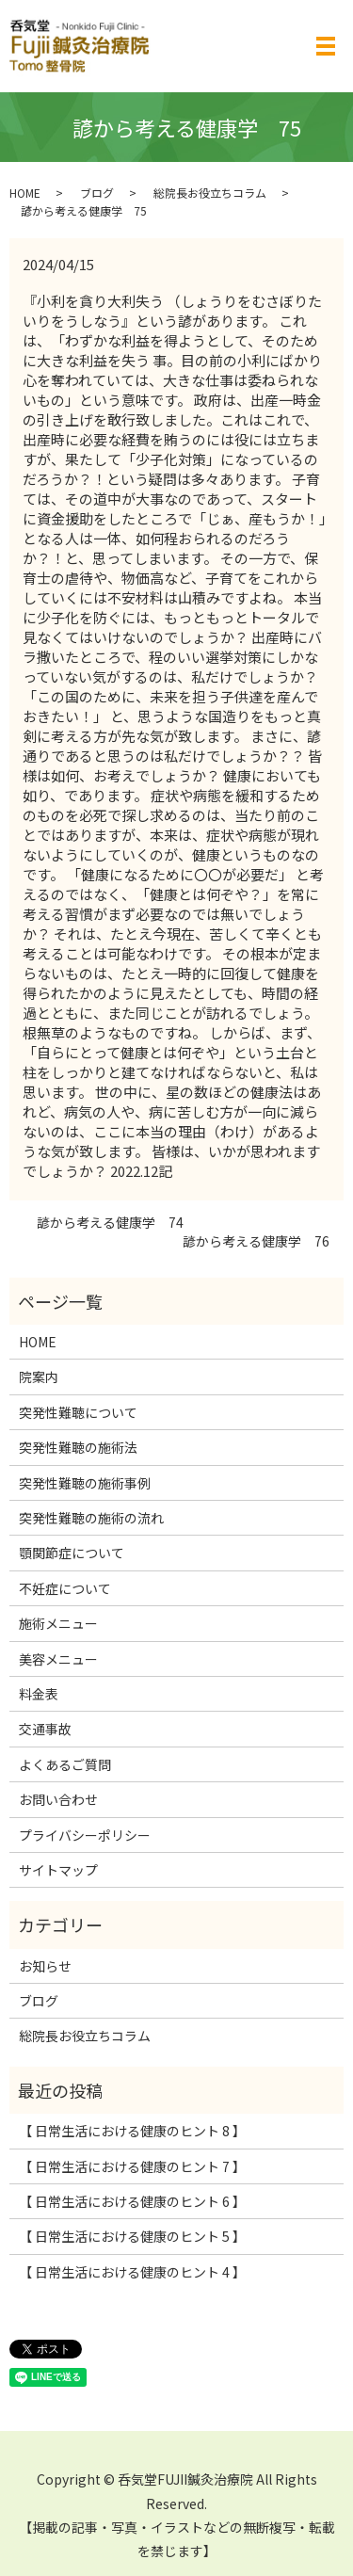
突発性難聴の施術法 (78, 1447)
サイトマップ (58, 1869)
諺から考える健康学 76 (249, 1241)
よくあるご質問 (65, 1764)
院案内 (38, 1376)
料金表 (38, 1693)
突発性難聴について (78, 1412)
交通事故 (45, 1728)
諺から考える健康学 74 (104, 1223)
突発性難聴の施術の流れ (91, 1517)
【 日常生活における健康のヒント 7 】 (132, 2166)
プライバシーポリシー (85, 1835)
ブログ (97, 193)
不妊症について (65, 1588)
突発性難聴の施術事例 (85, 1482)
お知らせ (45, 1965)
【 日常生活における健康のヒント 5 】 (132, 2236)
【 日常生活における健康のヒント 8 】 (132, 2130)
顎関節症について (71, 1552)
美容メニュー (58, 1659)
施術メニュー (58, 1623)
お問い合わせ (58, 1799)
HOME (24, 193)
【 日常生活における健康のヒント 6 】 (132, 2201)
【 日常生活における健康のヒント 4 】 (132, 2271)
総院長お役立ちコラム (209, 193)
